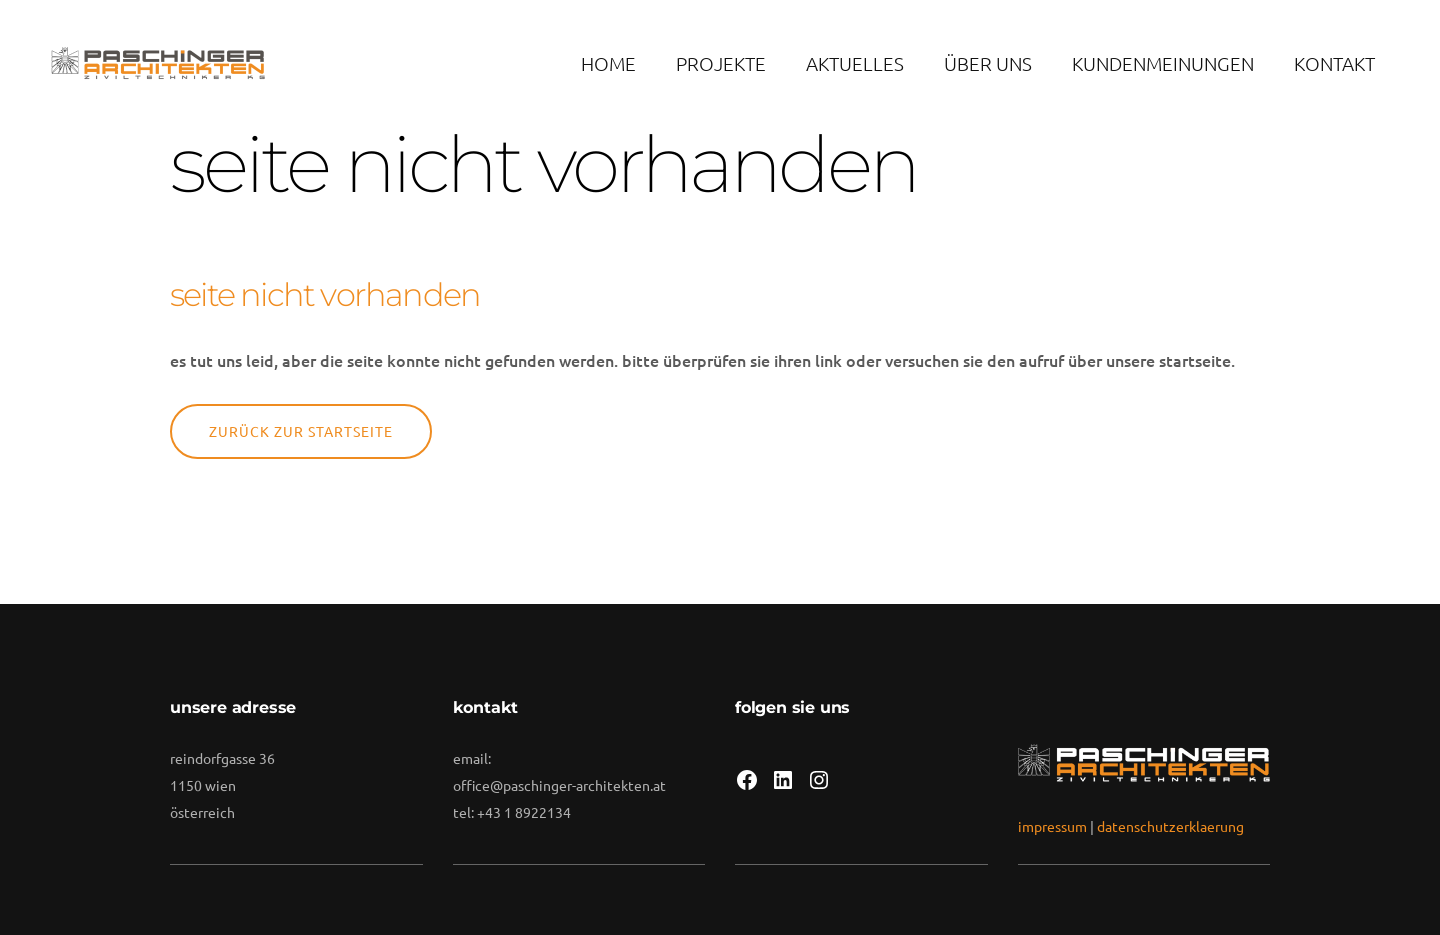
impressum (1052, 826)
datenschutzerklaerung (1170, 826)
